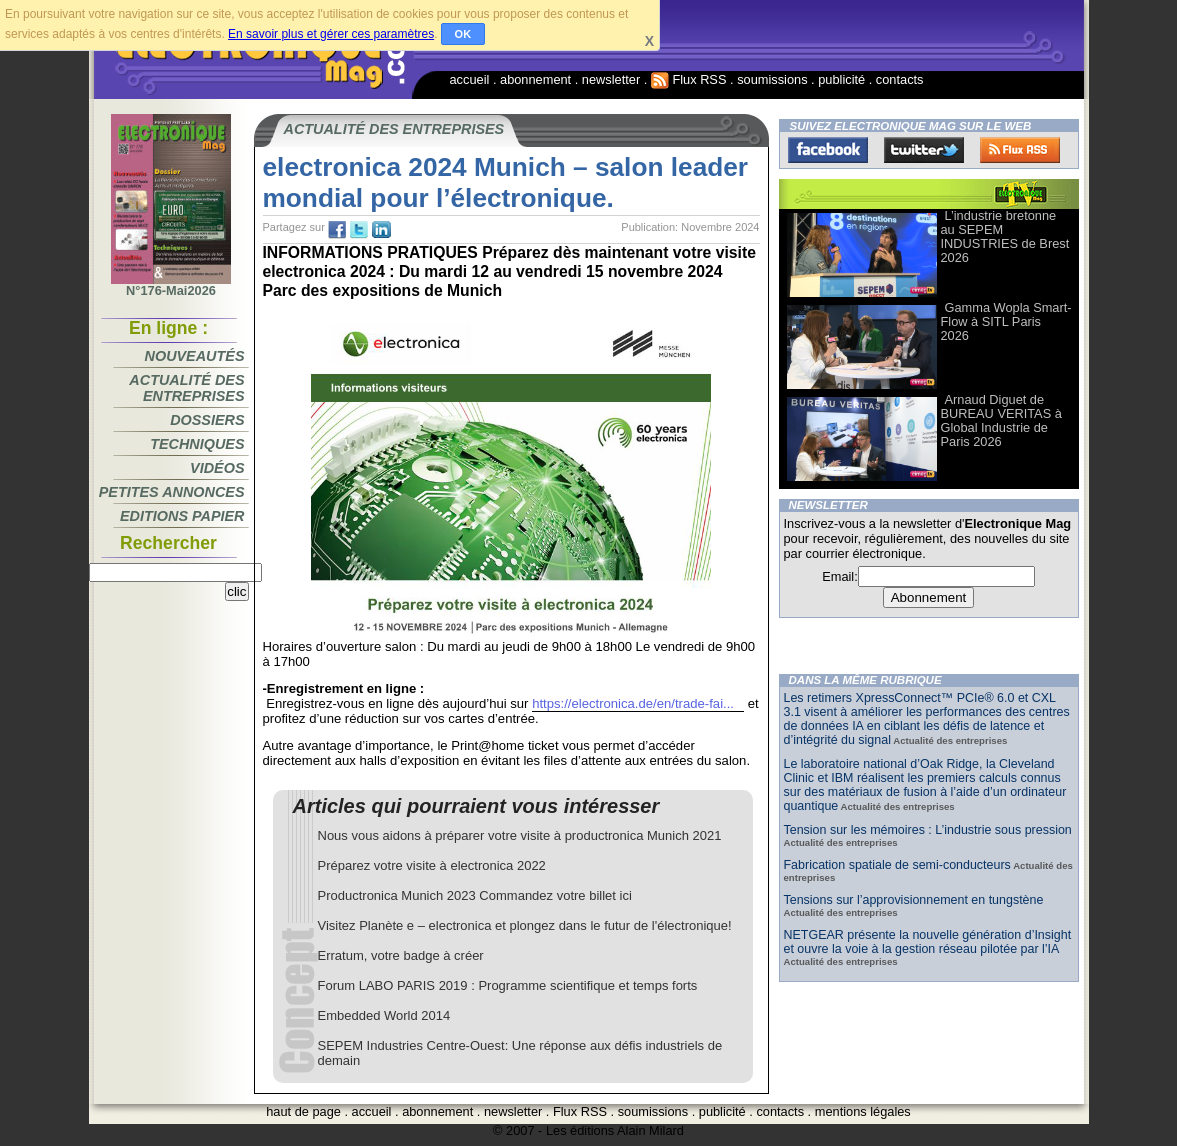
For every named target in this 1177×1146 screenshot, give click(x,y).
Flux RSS (689, 79)
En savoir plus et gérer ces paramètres (331, 34)
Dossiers (207, 420)
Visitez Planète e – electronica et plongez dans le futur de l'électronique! (525, 925)
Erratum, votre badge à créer (401, 955)
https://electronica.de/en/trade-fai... (633, 703)
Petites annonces (172, 492)
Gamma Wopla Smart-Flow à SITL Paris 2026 (1006, 321)
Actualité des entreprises (186, 388)
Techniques (197, 444)
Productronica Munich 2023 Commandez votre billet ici (475, 895)
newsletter (611, 79)
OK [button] (463, 34)
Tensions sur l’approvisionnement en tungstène (914, 900)
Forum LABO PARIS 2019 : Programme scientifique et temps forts (508, 985)
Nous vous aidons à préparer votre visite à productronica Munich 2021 (520, 835)
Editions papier (182, 516)
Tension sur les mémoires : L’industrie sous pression (928, 830)
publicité (841, 79)
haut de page (303, 1111)
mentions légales (863, 1111)
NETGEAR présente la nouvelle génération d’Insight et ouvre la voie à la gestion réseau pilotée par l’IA (928, 942)
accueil (470, 79)
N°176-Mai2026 (171, 285)
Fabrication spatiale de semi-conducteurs (897, 865)
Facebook (828, 150)
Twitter (924, 150)
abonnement (535, 79)
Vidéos (217, 468)
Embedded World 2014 (384, 1015)
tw (359, 230)
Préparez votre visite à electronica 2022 (432, 865)
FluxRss (1020, 150)
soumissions (772, 79)
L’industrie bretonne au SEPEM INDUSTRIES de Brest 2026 (1005, 236)
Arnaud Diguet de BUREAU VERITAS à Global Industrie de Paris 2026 (1001, 420)
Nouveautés (195, 356)
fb (337, 230)
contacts (900, 79)
